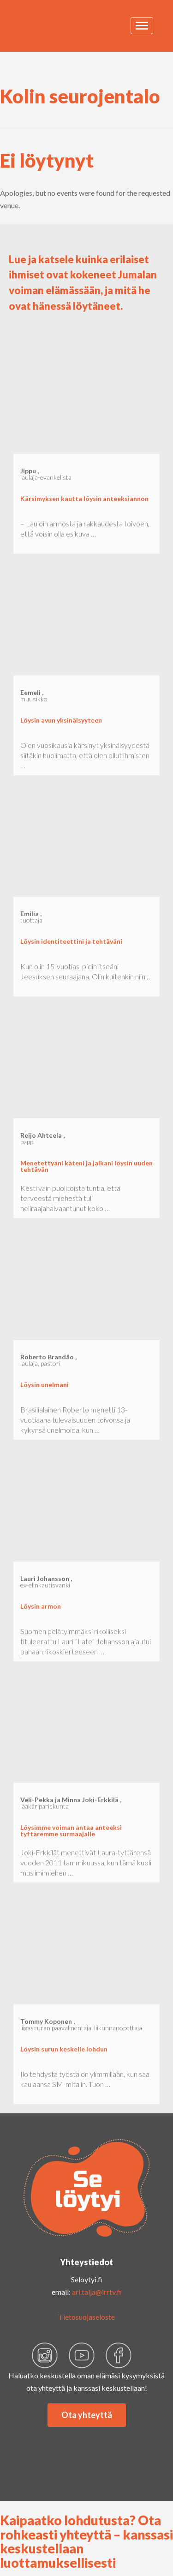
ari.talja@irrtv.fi (96, 2291)
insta (45, 2355)
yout (81, 2355)
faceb (118, 2355)
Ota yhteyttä (86, 2415)
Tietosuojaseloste (86, 2316)
